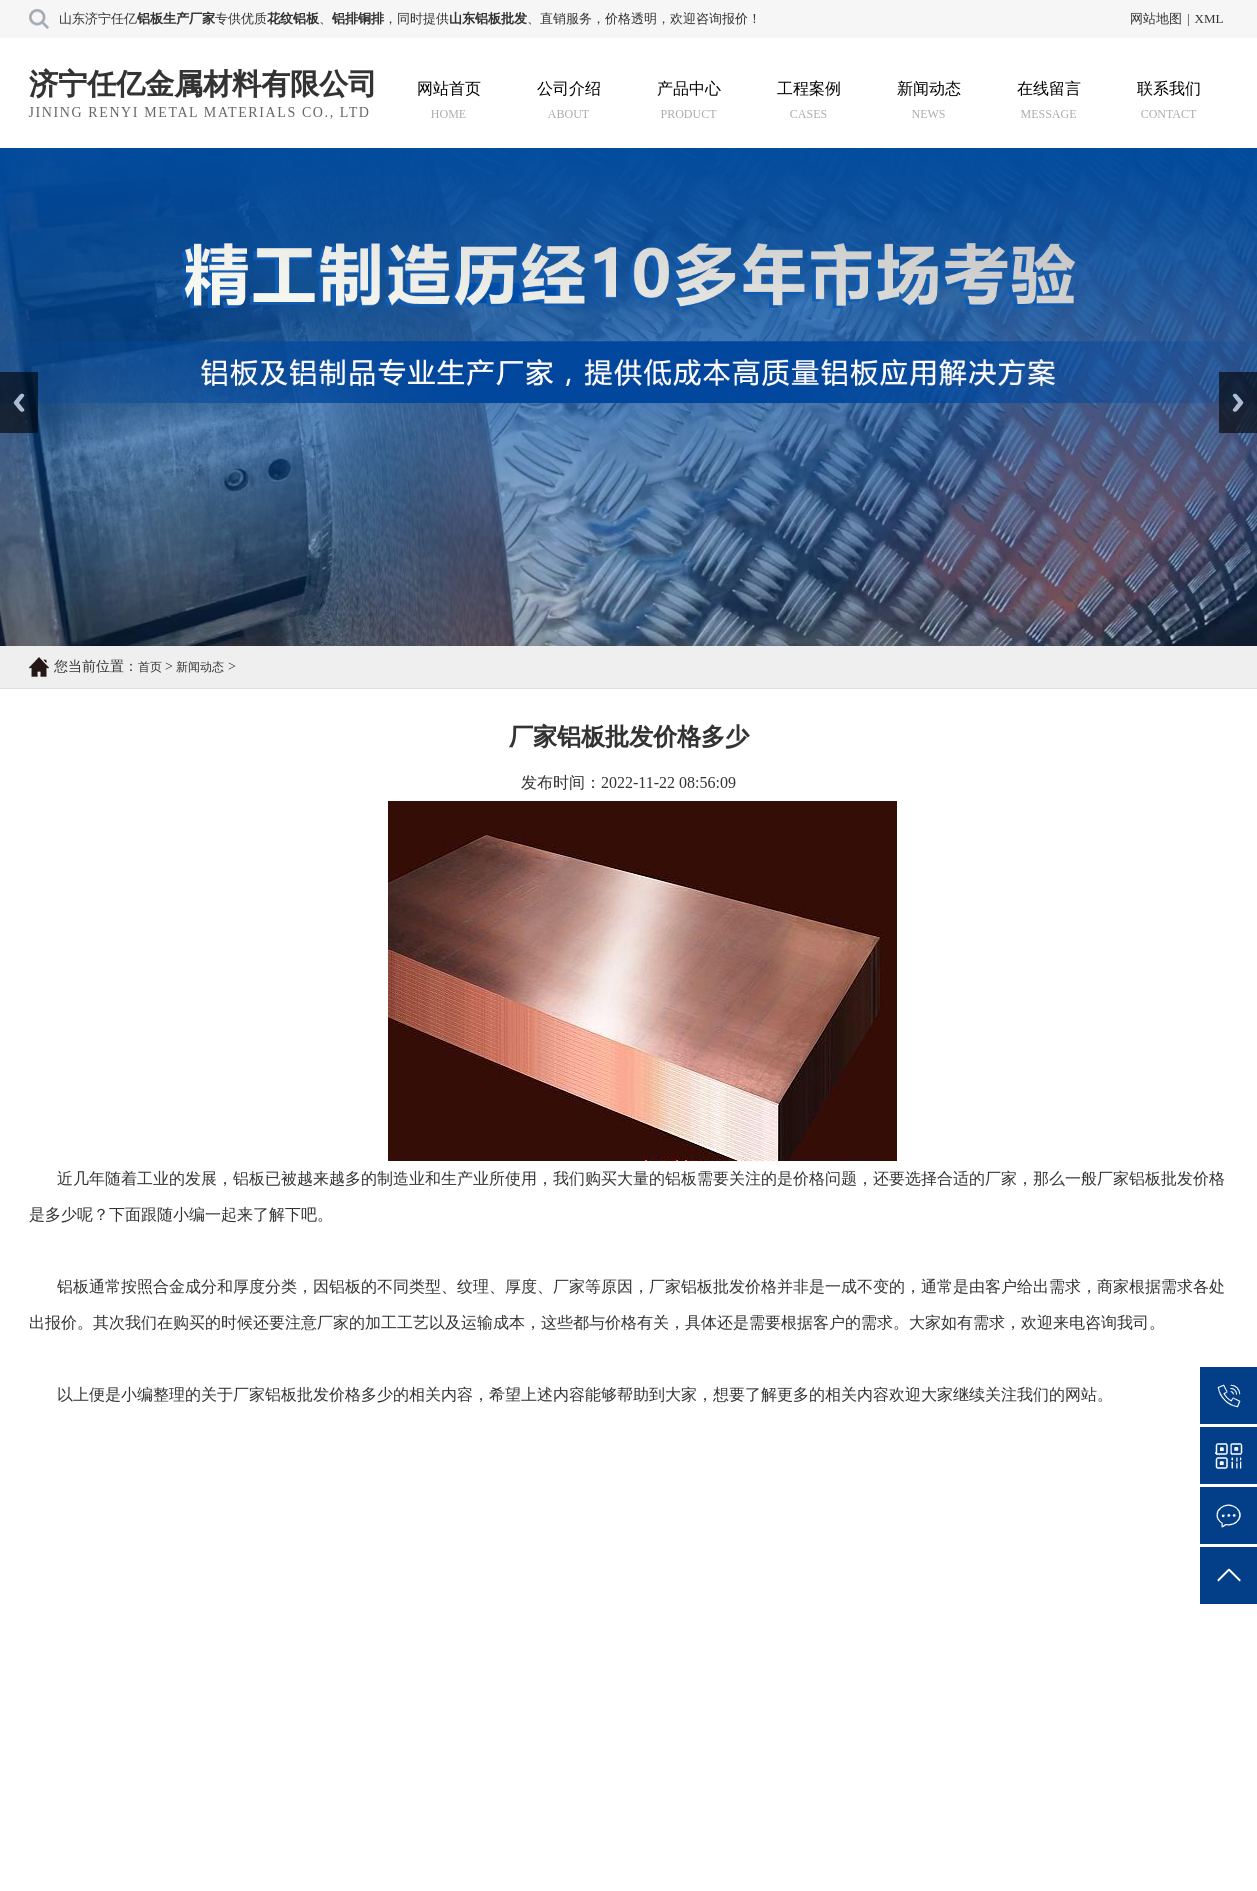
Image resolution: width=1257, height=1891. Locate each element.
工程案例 (809, 100)
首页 (150, 667)
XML (1209, 18)
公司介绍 (569, 100)
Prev (11, 379)
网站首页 (449, 100)
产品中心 (689, 100)
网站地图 (1156, 18)
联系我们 (1169, 100)
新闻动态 (929, 100)
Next (1230, 379)
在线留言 (1049, 100)
